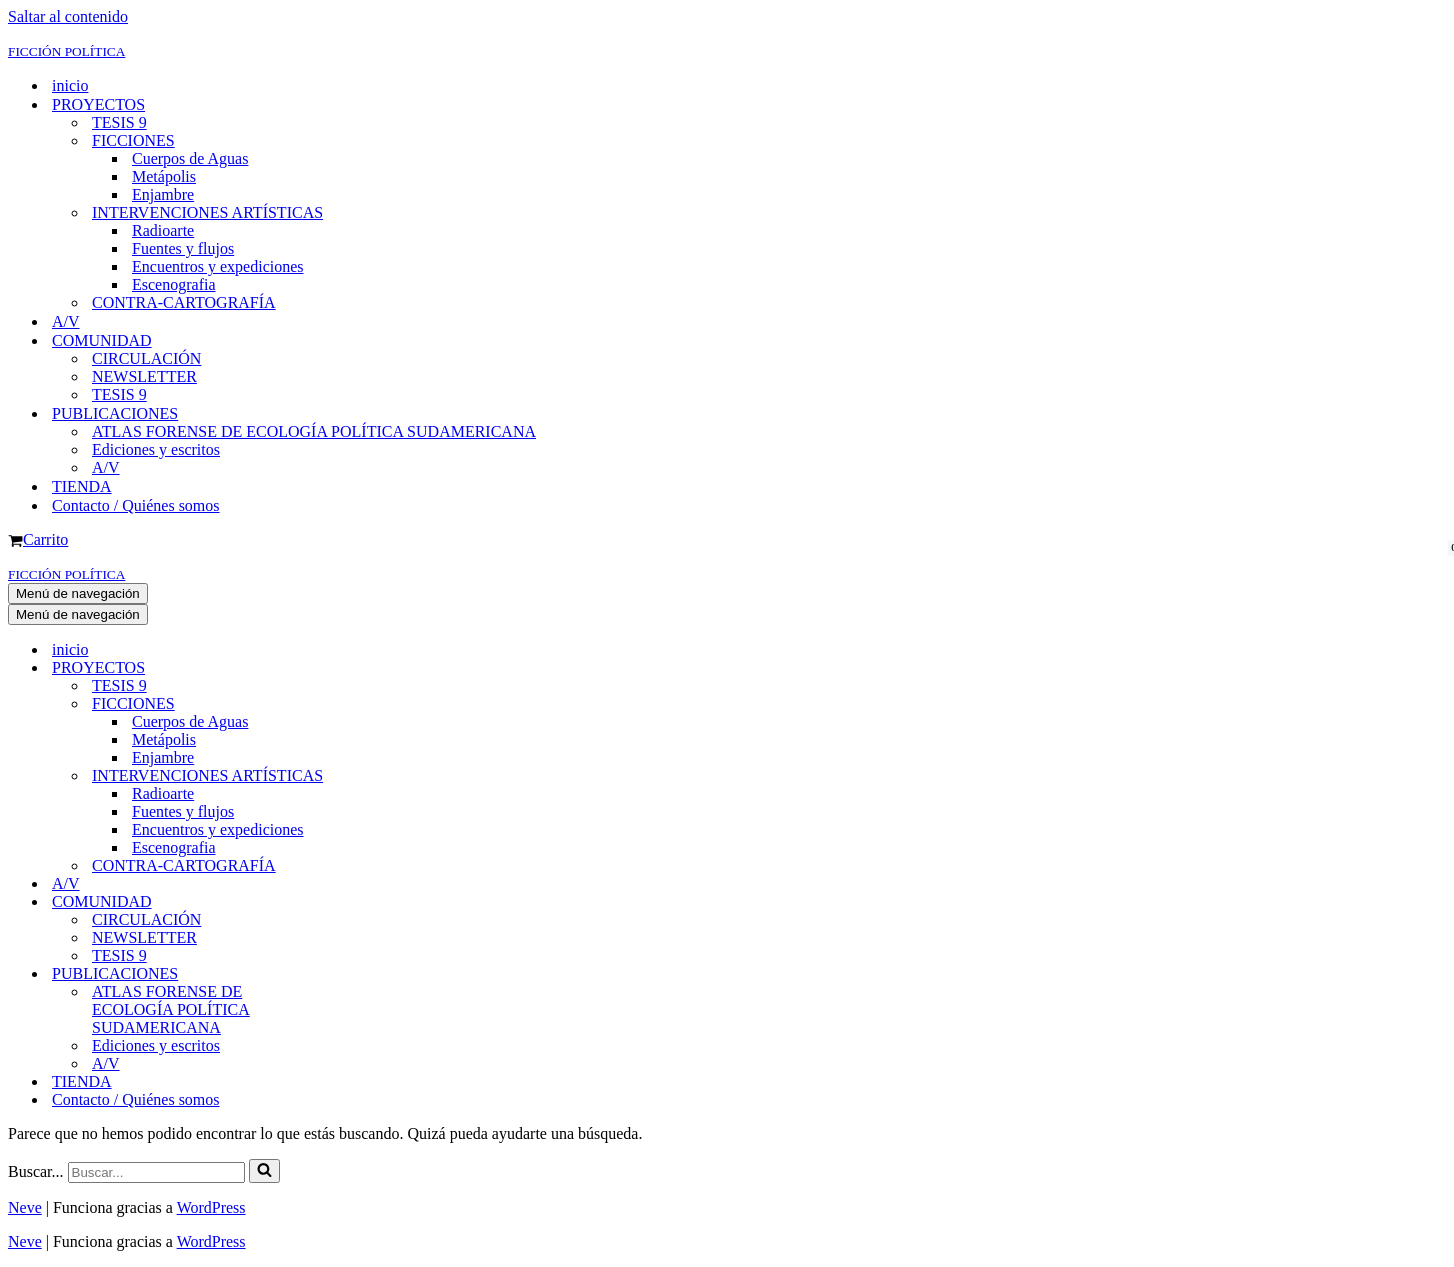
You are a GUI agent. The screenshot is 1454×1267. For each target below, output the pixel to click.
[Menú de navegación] (78, 593)
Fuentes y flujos (183, 248)
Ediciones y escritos (156, 449)
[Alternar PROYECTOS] (358, 668)
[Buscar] (156, 1172)
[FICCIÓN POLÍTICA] (727, 51)
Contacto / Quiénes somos (136, 505)
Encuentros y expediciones (218, 266)
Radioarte (163, 230)
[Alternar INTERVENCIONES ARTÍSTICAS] (358, 776)
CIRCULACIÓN (146, 358)
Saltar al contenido (68, 16)
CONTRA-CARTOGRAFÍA (184, 302)
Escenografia (174, 284)
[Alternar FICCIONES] (358, 704)
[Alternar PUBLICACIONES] (358, 974)
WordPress (211, 1207)
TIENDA (82, 486)
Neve (25, 1207)
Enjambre (163, 194)
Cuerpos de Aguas (190, 158)
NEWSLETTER (144, 376)
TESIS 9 (119, 122)
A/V (66, 321)
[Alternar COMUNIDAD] (358, 902)
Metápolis (164, 176)
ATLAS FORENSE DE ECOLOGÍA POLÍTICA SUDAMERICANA (314, 431)
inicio (70, 85)
